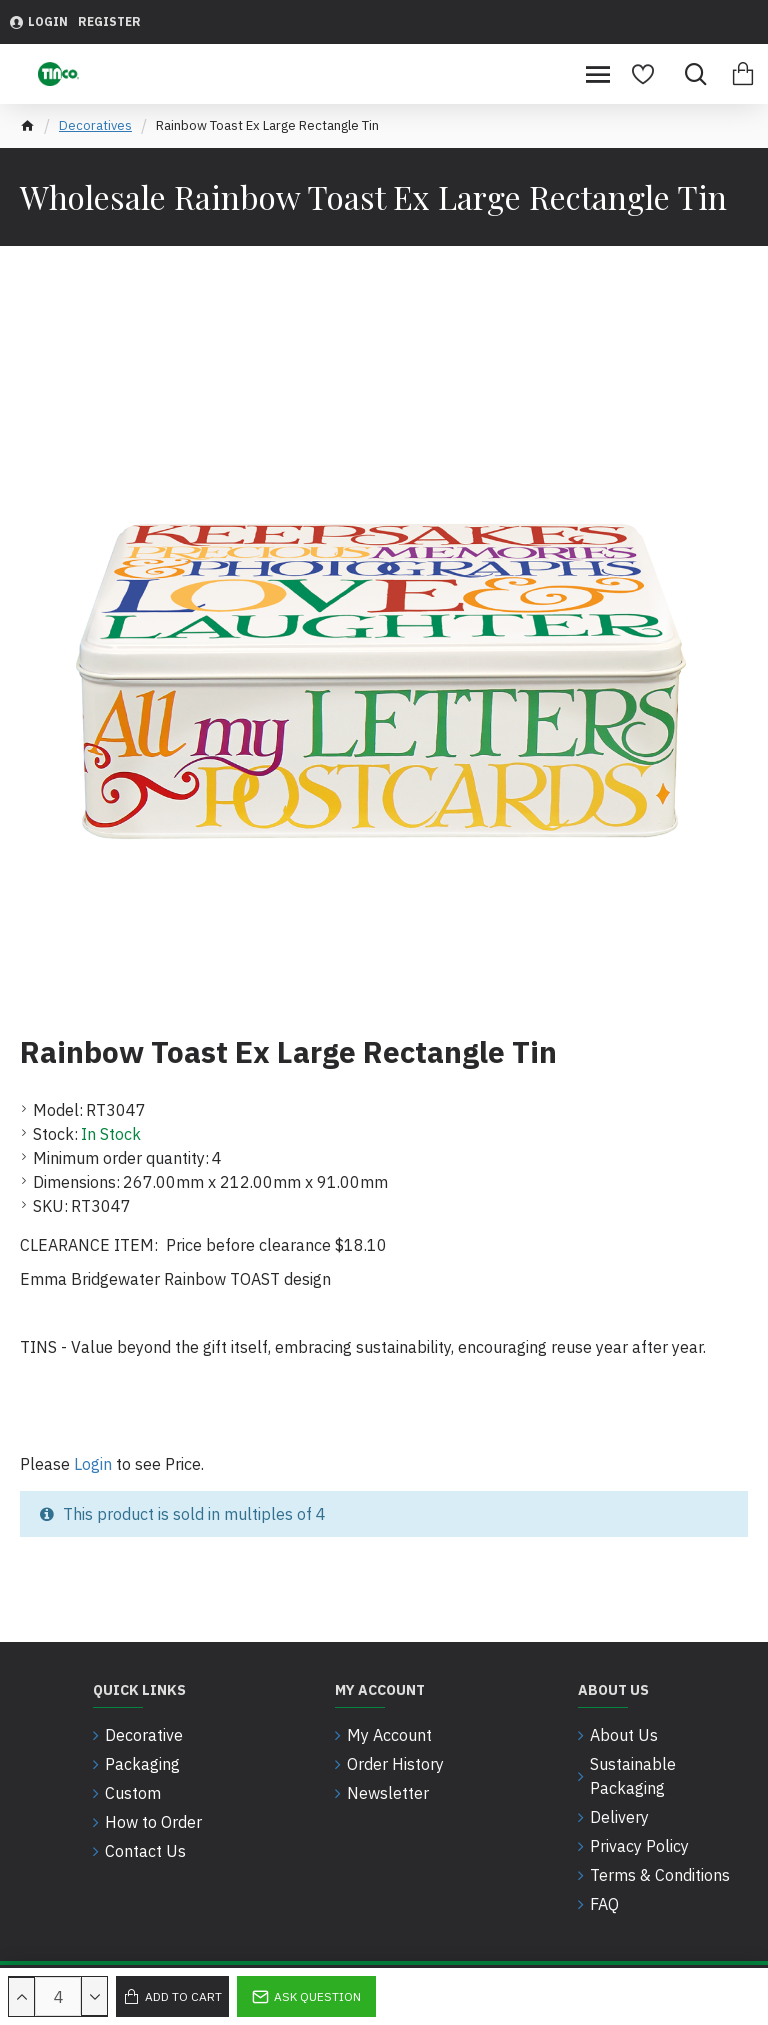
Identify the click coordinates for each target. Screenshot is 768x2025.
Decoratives (95, 125)
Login (93, 1464)
